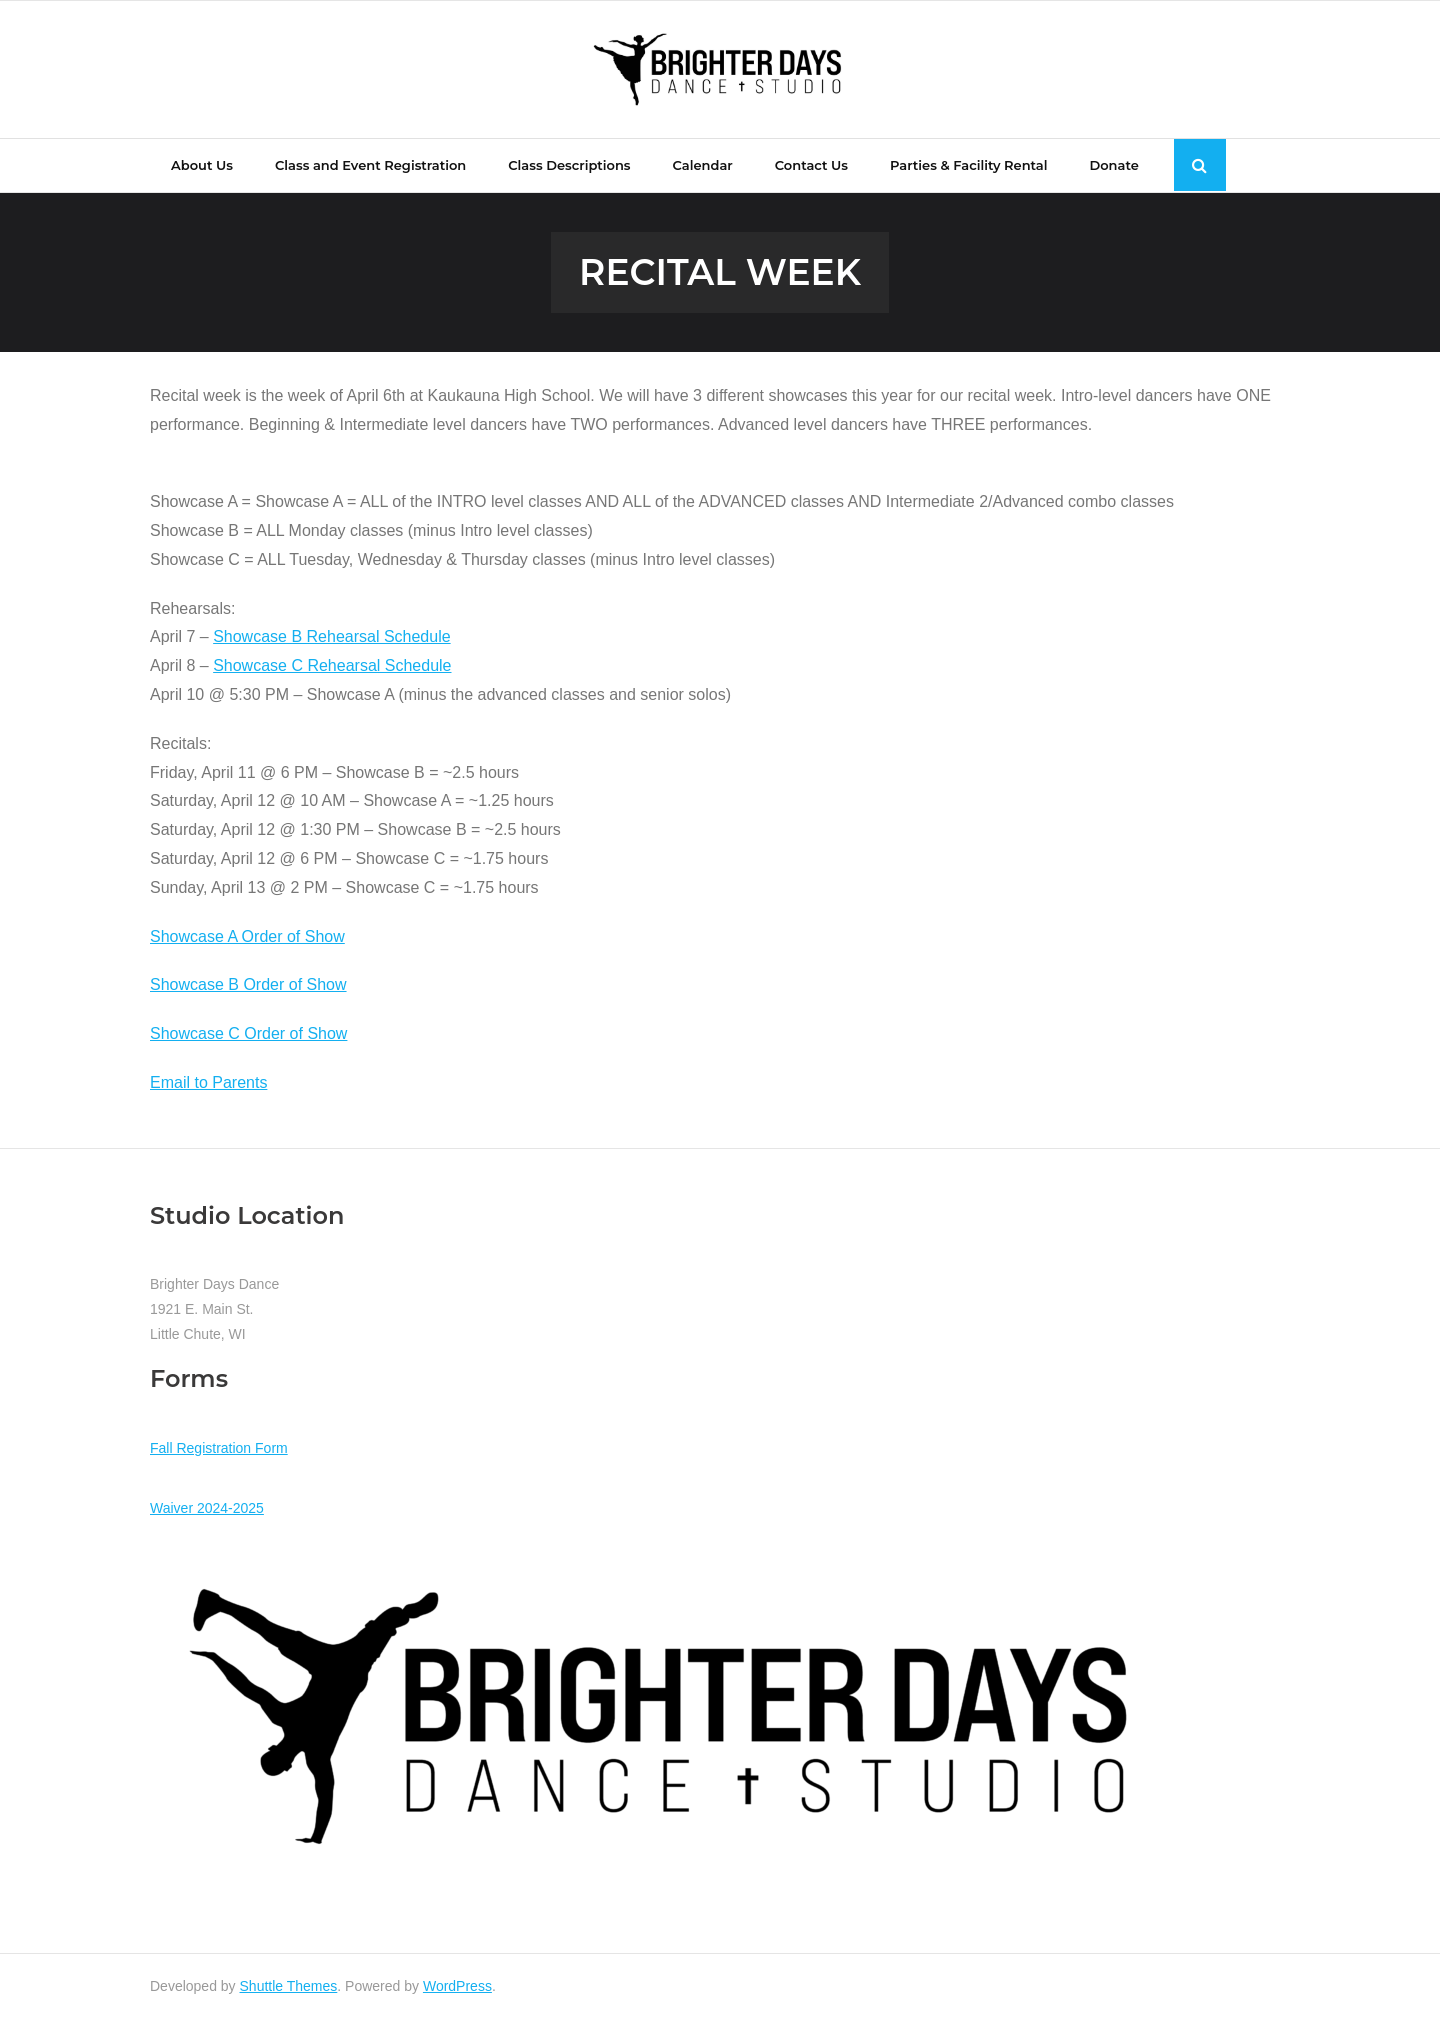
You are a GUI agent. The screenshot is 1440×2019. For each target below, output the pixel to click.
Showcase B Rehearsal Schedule (331, 636)
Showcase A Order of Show (247, 936)
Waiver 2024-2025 (207, 1508)
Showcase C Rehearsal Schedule (332, 665)
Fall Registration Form (219, 1448)
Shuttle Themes (289, 1986)
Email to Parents (208, 1082)
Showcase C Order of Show (248, 1033)
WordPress (457, 1986)
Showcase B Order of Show (248, 984)
